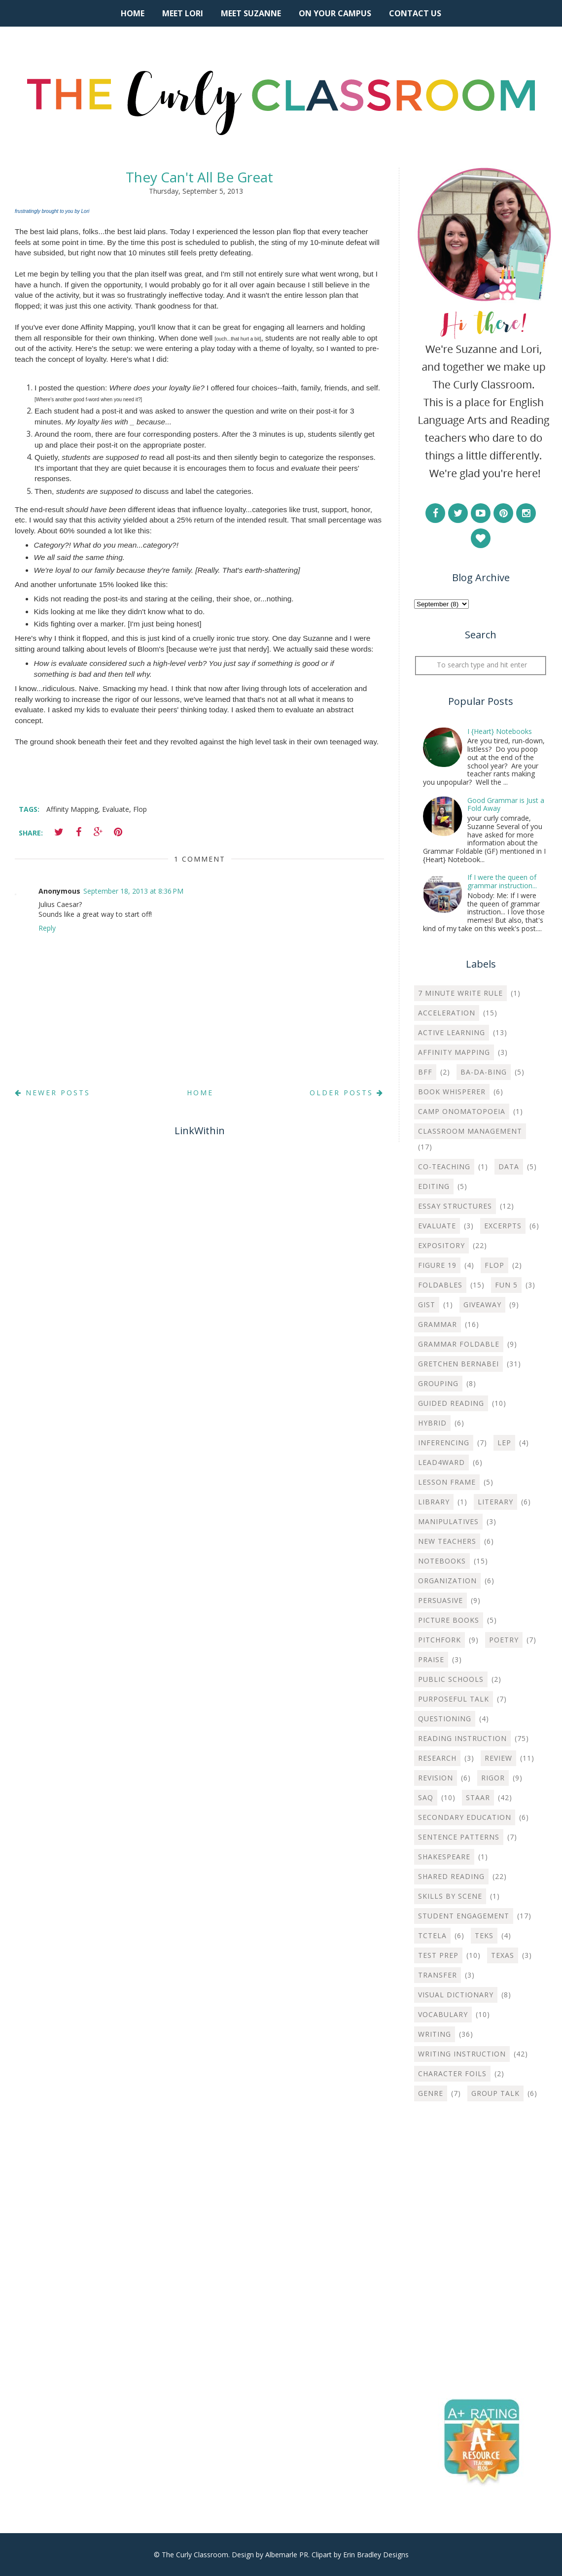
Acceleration (446, 1012)
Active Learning (451, 1032)
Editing (434, 1186)
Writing (434, 2034)
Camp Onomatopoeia (461, 1111)
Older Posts (347, 1092)
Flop (140, 809)
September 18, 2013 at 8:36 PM (133, 891)
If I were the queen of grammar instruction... (502, 881)
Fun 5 (506, 1284)
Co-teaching (444, 1166)
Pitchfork (439, 1639)
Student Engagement (463, 1915)
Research (437, 1758)
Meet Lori (182, 13)
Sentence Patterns (458, 1837)
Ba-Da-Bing (483, 1072)
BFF (425, 1072)
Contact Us (415, 13)
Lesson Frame (447, 1482)
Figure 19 (437, 1265)
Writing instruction (462, 2053)
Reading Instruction (462, 1738)
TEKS (484, 1935)
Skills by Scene (450, 1896)
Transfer (437, 1975)
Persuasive (440, 1600)
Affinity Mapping (72, 809)
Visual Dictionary (455, 1994)
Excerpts (503, 1225)
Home (132, 13)
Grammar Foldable (458, 1344)
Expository (441, 1245)
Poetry (504, 1639)
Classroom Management (470, 1131)
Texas (502, 1955)
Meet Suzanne (251, 13)
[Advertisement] (480, 2181)
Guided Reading (451, 1403)
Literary (495, 1501)
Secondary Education (464, 1817)
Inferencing (443, 1442)
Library (434, 1501)
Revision (435, 1777)
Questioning (444, 1718)
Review (498, 1758)
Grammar (437, 1324)
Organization (447, 1580)
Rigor (493, 1777)
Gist (426, 1304)
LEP (504, 1442)
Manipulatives (448, 1521)
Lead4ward (441, 1462)
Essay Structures (455, 1206)
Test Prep (438, 1955)
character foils (452, 2073)
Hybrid (432, 1422)
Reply (47, 928)
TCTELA (432, 1935)
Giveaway (482, 1304)
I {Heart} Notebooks (499, 731)
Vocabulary (443, 2014)
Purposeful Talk (453, 1699)
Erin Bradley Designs (376, 2554)
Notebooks (442, 1561)
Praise (431, 1659)
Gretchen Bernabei (458, 1363)
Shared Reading (451, 1876)
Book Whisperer (452, 1091)
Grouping (438, 1383)
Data (508, 1166)
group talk (495, 2093)
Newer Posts (52, 1092)
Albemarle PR (286, 2554)
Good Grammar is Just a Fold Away (505, 804)
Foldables (440, 1284)
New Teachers (447, 1541)
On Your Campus (335, 13)
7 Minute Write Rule (460, 993)
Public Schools (451, 1679)
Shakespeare (444, 1856)
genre (430, 2093)
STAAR (478, 1797)
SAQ (425, 1797)
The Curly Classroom (195, 2554)
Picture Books (448, 1620)
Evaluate (115, 809)
